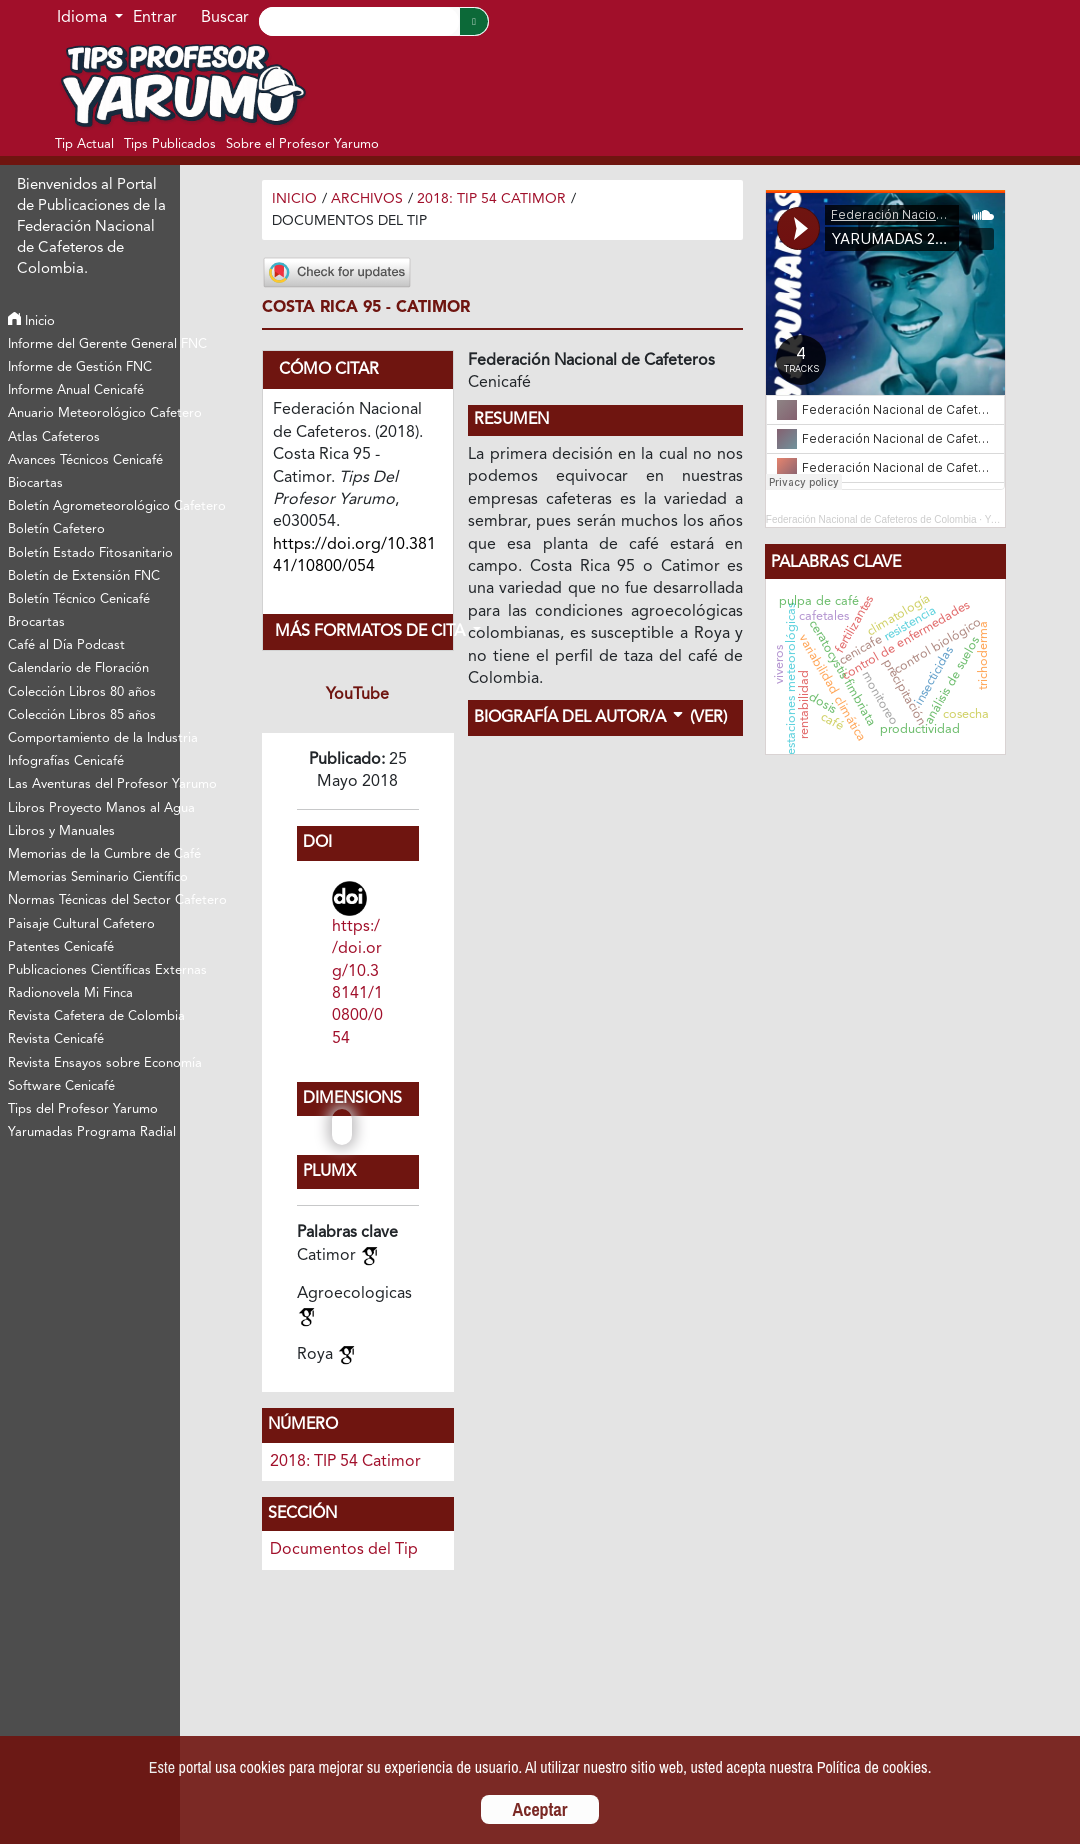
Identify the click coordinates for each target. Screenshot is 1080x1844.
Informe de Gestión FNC (80, 367)
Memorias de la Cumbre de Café (94, 854)
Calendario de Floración (78, 668)
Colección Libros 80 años (82, 692)
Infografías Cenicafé (66, 761)
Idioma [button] (84, 18)
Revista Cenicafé (56, 1039)
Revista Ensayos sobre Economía (94, 1063)
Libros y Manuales (61, 831)
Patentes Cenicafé (61, 947)
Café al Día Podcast (66, 645)
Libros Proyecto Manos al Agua (94, 808)
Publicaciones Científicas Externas (94, 970)
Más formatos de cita (364, 632)
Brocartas (36, 622)
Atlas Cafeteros (54, 437)
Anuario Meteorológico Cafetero (94, 413)
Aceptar (540, 1809)
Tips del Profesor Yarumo (83, 1109)
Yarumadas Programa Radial (92, 1132)
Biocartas (35, 483)
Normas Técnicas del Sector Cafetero (94, 900)
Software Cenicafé (61, 1086)
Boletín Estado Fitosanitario (90, 553)
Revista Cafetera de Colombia (94, 1016)
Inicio (31, 321)
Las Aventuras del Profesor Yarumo (94, 784)
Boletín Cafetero (56, 529)
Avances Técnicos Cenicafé (85, 460)
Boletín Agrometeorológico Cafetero (94, 506)
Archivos (367, 199)
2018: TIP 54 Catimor (491, 199)
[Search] (359, 21)
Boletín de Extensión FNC (84, 576)
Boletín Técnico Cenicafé (79, 599)
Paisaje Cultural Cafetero (81, 924)
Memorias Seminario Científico (94, 877)
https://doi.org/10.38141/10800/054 (357, 983)
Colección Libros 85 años (82, 715)
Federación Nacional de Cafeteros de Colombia (871, 519)
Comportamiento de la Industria (94, 738)
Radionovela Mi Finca (70, 993)
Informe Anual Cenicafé (76, 390)
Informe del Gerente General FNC (94, 344)
